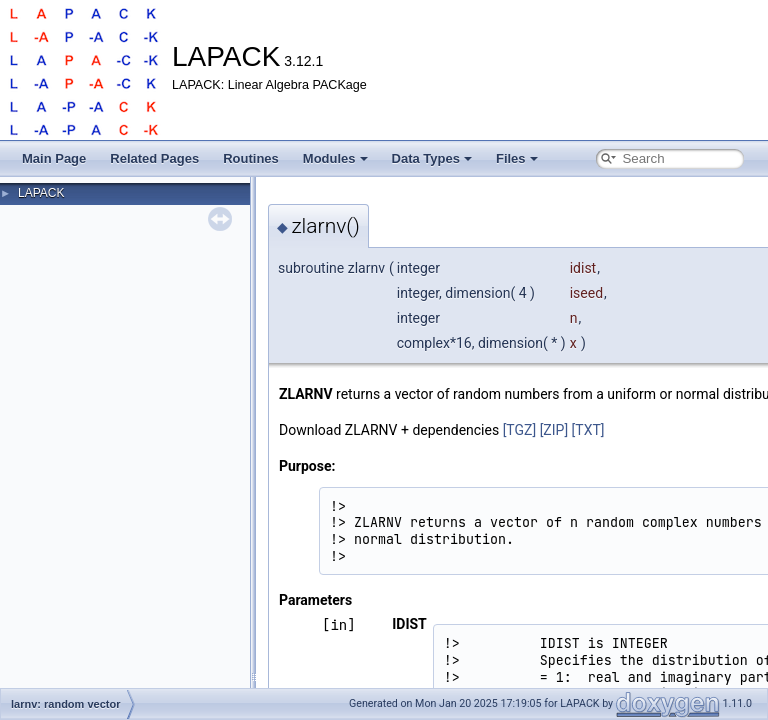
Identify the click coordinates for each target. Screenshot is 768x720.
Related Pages (154, 158)
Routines (251, 158)
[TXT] (588, 430)
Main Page (54, 158)
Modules (335, 158)
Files (517, 158)
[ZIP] (554, 430)
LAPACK (41, 193)
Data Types (432, 158)
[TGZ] (520, 430)
